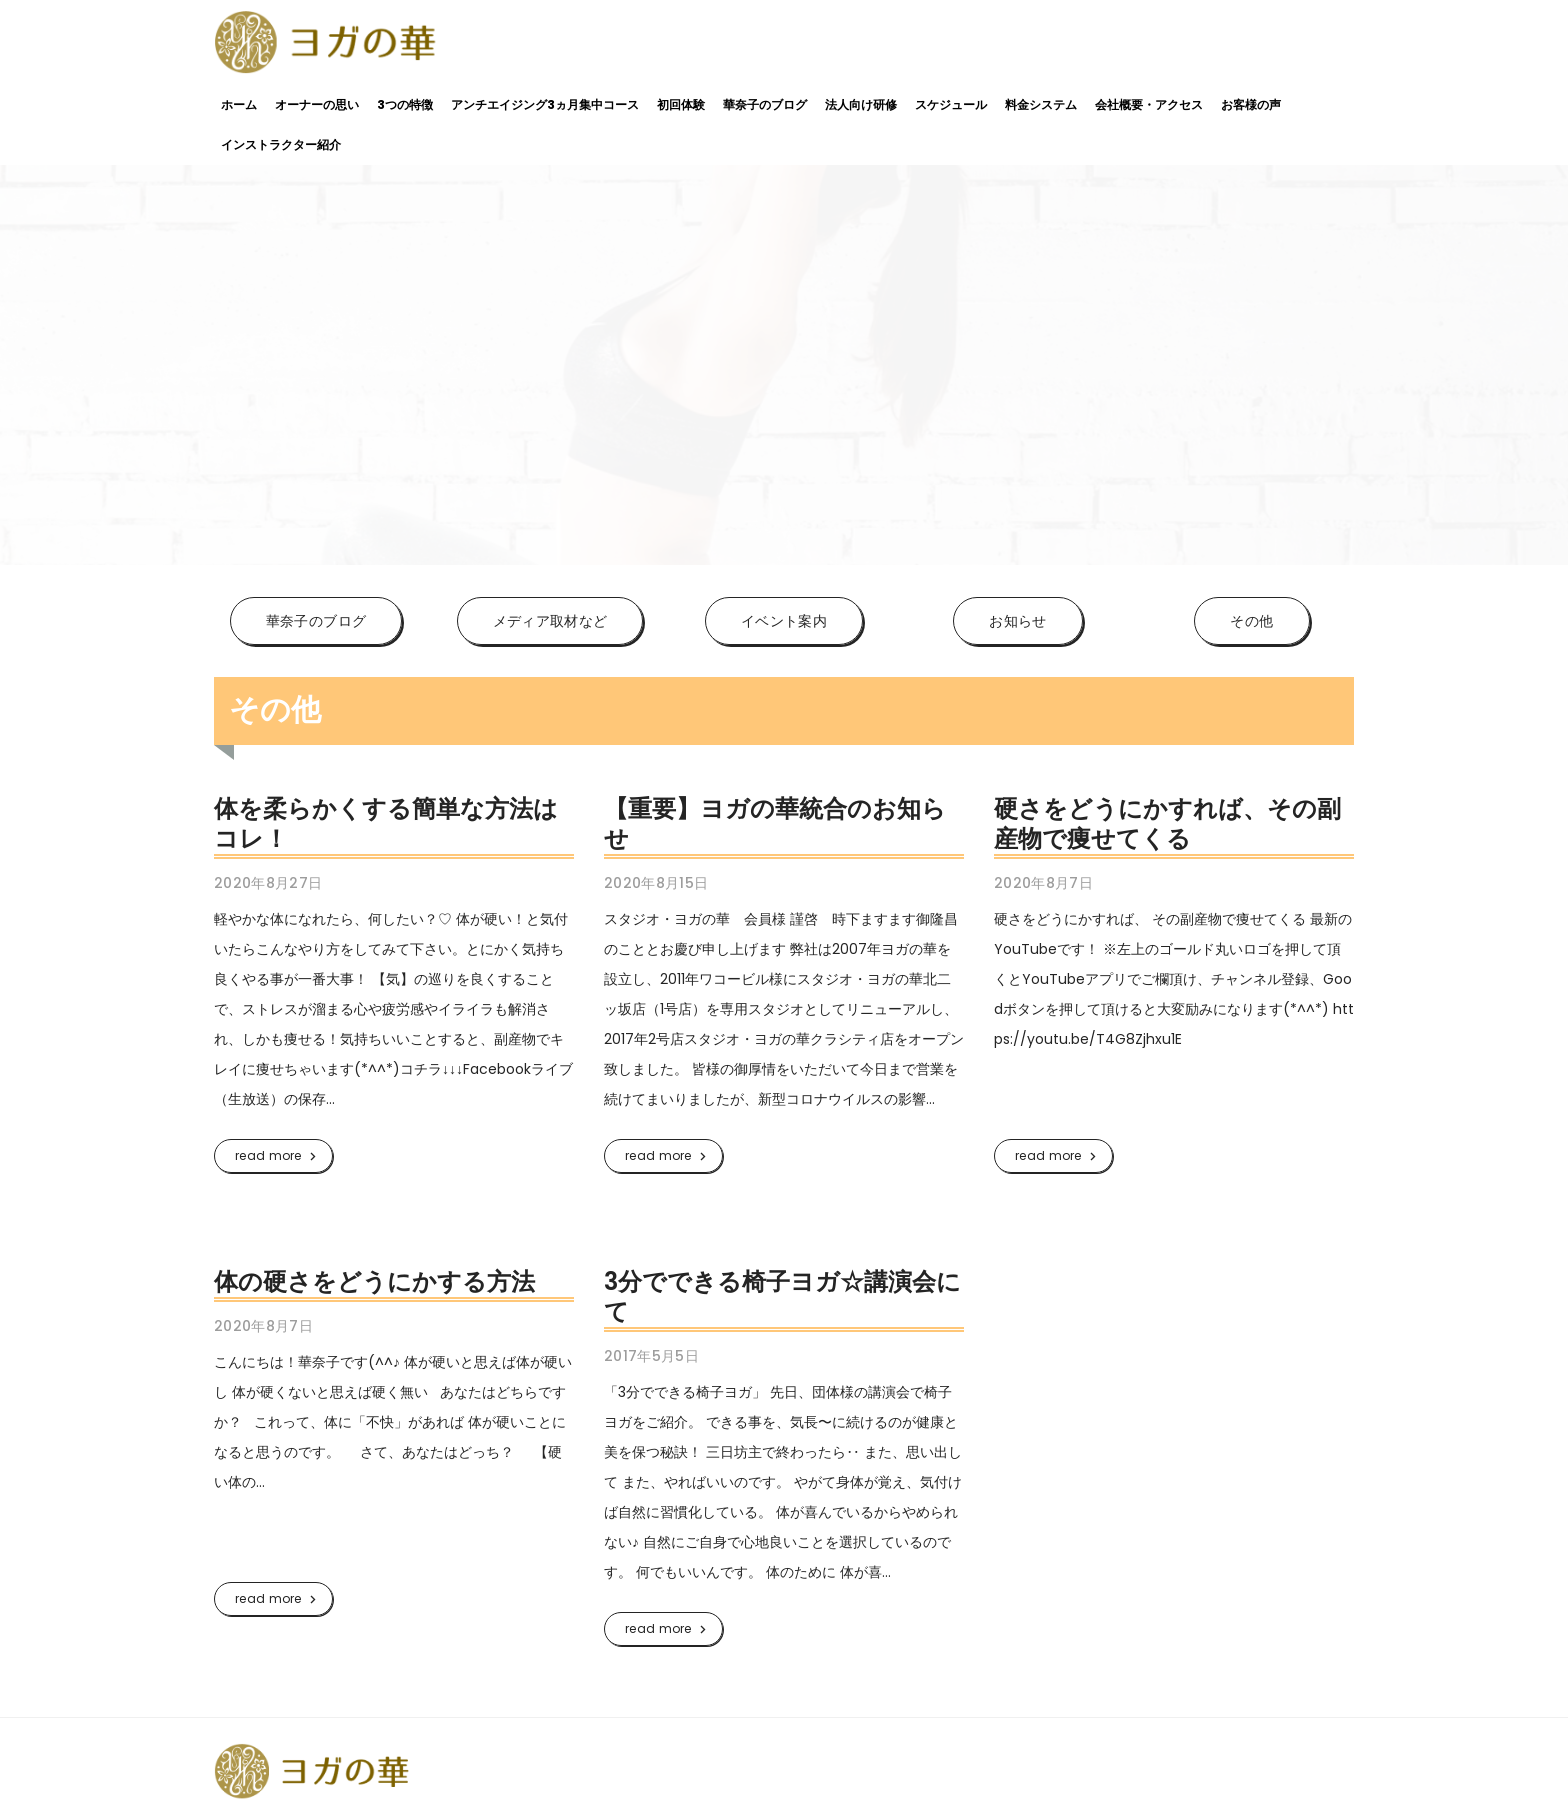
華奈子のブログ (765, 104)
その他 (1251, 621)
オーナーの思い (317, 104)
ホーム (239, 104)
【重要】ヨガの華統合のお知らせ (775, 823)
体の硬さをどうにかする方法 (374, 1281)
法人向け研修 (861, 104)
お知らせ (1017, 621)
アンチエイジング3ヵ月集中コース (545, 104)
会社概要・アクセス (1149, 104)
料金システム (1041, 104)
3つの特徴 (405, 104)
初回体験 (681, 104)
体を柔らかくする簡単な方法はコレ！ (386, 823)
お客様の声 (1251, 104)
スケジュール (951, 104)
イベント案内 (784, 621)
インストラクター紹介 (281, 144)
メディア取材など (550, 621)
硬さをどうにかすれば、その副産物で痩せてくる (1167, 823)
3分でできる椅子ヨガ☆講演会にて (782, 1296)
